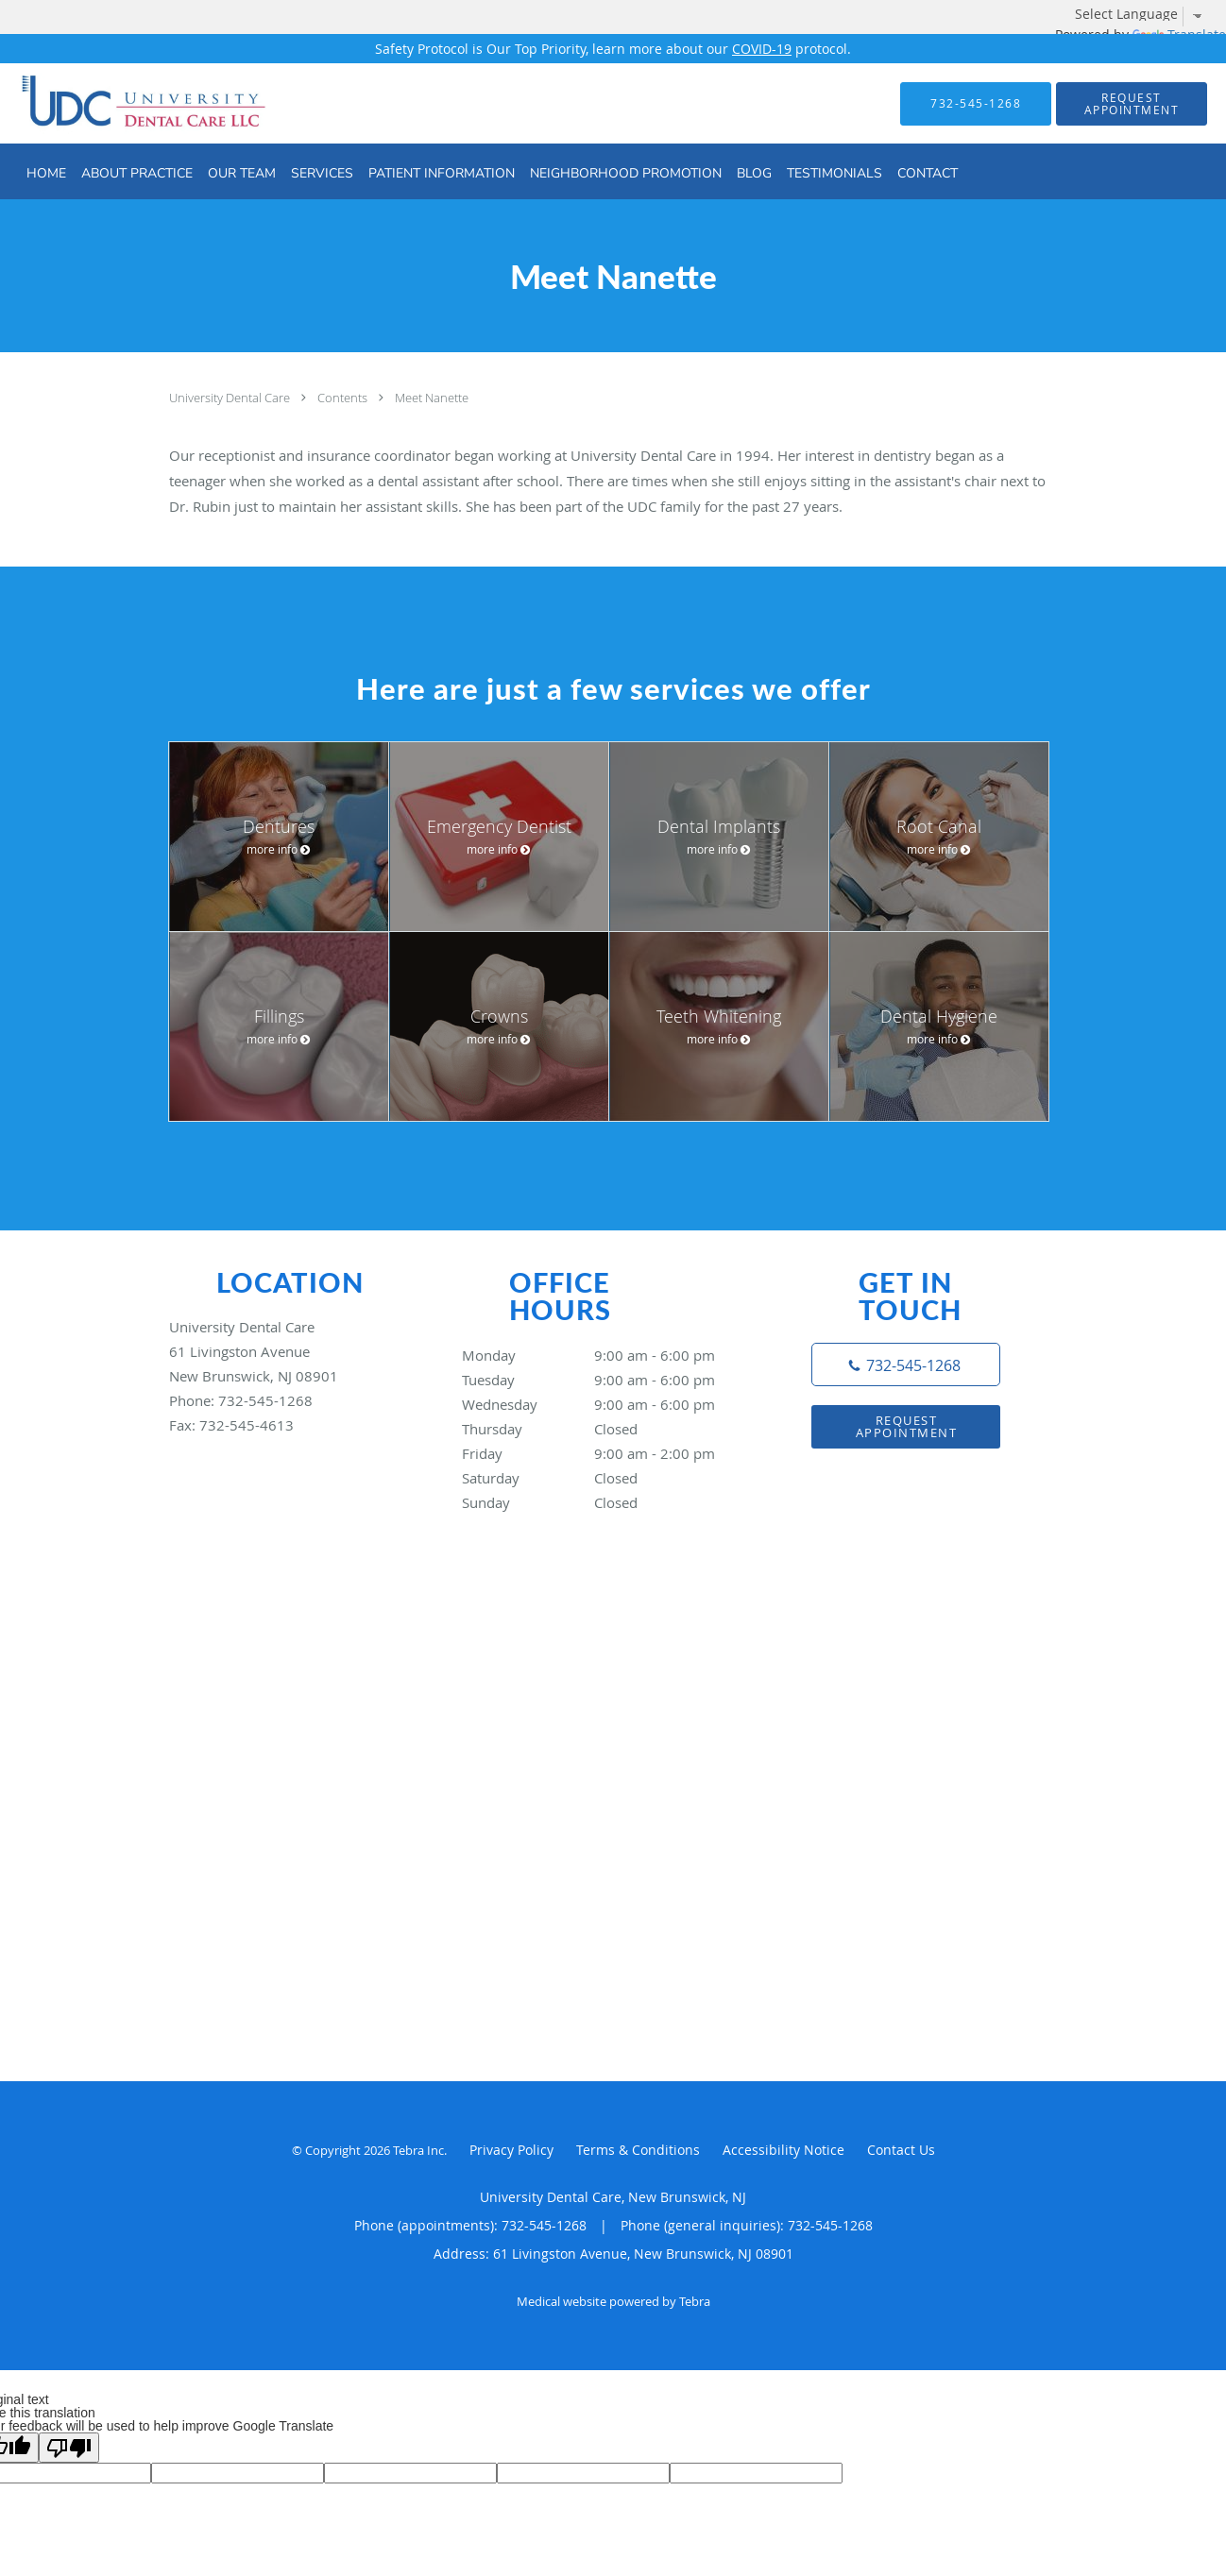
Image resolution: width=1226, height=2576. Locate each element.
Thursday (608, 1428)
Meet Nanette (431, 397)
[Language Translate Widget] (1146, 14)
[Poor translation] (69, 2447)
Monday (608, 1355)
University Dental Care (231, 397)
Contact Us (901, 2150)
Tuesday (608, 1379)
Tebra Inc (418, 2150)
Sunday (608, 1502)
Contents (343, 397)
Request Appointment (907, 1426)
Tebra (694, 2301)
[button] (1131, 104)
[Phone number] (905, 1364)
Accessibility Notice (783, 2150)
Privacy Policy (511, 2150)
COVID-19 (762, 49)
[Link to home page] (110, 103)
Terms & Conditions (638, 2150)
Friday (608, 1453)
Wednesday (608, 1404)
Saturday (608, 1478)
